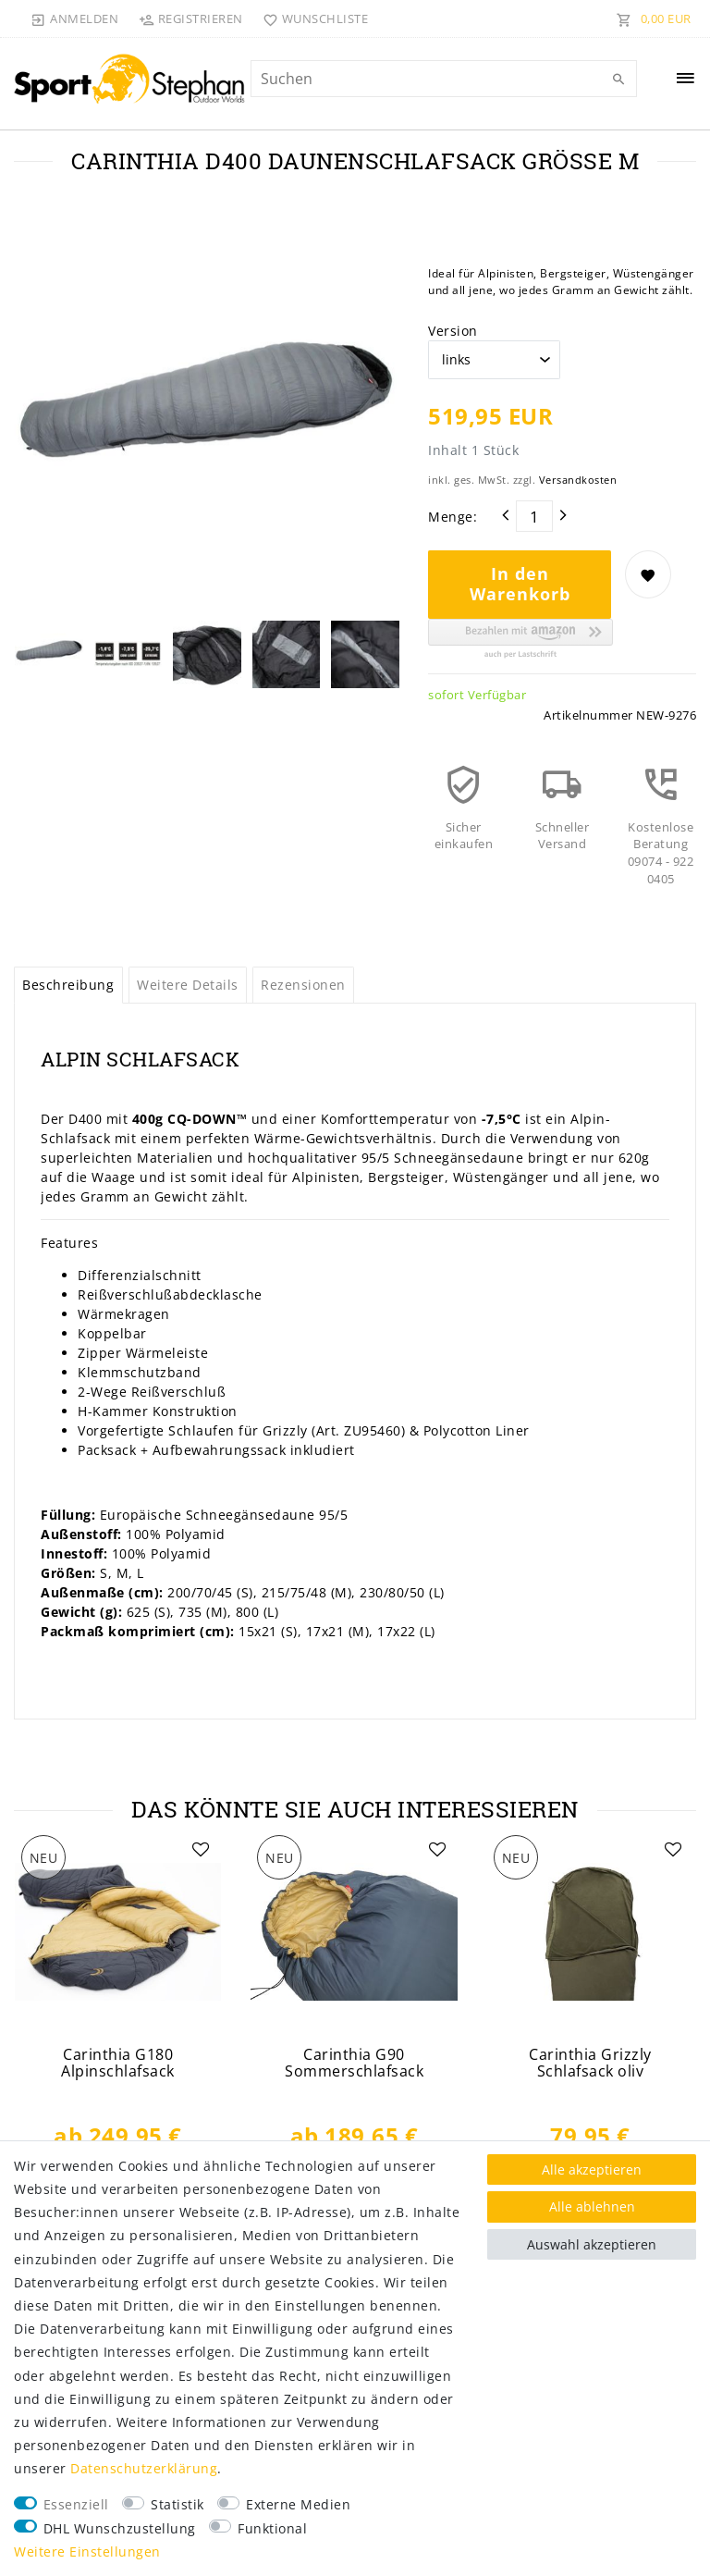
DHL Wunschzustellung (119, 2528)
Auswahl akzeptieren (591, 2244)
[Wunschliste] (312, 18)
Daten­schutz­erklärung (143, 2468)
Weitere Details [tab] (188, 984)
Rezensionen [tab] (303, 984)
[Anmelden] (75, 18)
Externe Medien (298, 2504)
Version (453, 330)
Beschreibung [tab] (68, 984)
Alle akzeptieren (592, 2169)
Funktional (272, 2528)
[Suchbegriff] (444, 78)
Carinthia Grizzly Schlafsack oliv (590, 2063)
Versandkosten (578, 480)
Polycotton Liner (478, 1430)
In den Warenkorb (520, 583)
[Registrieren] (190, 18)
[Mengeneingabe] (534, 516)
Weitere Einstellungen (87, 2551)
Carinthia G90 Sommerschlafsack (354, 2063)
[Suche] (618, 79)
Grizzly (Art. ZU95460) (334, 1430)
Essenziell (76, 2504)
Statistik (177, 2504)
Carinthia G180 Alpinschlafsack (118, 2063)
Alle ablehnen (592, 2206)
